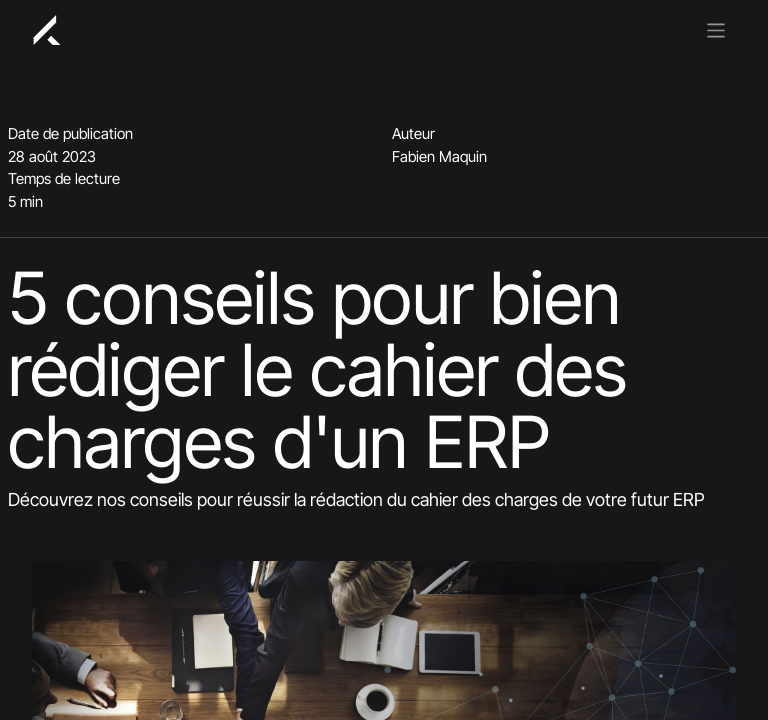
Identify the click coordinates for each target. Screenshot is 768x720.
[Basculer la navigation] (716, 29)
